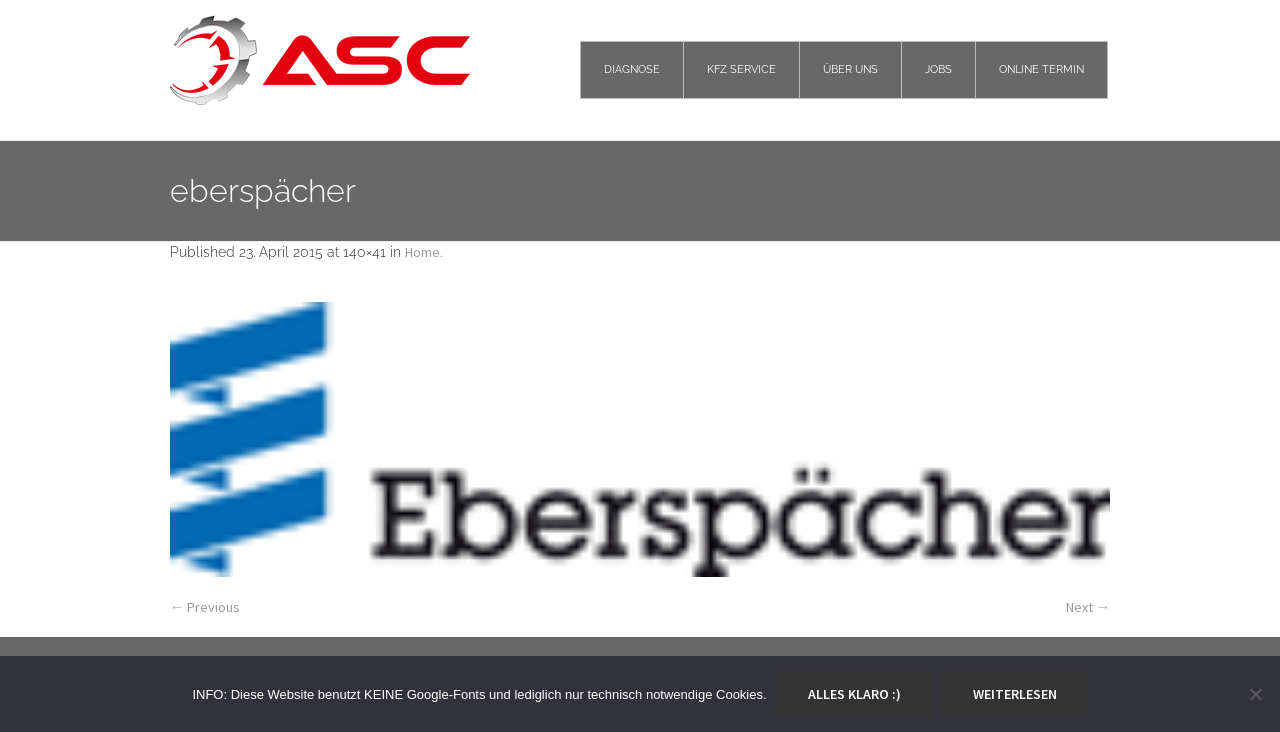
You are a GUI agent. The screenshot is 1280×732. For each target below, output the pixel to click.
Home (422, 252)
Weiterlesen (1015, 694)
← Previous (205, 607)
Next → (1088, 607)
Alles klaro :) (854, 694)
